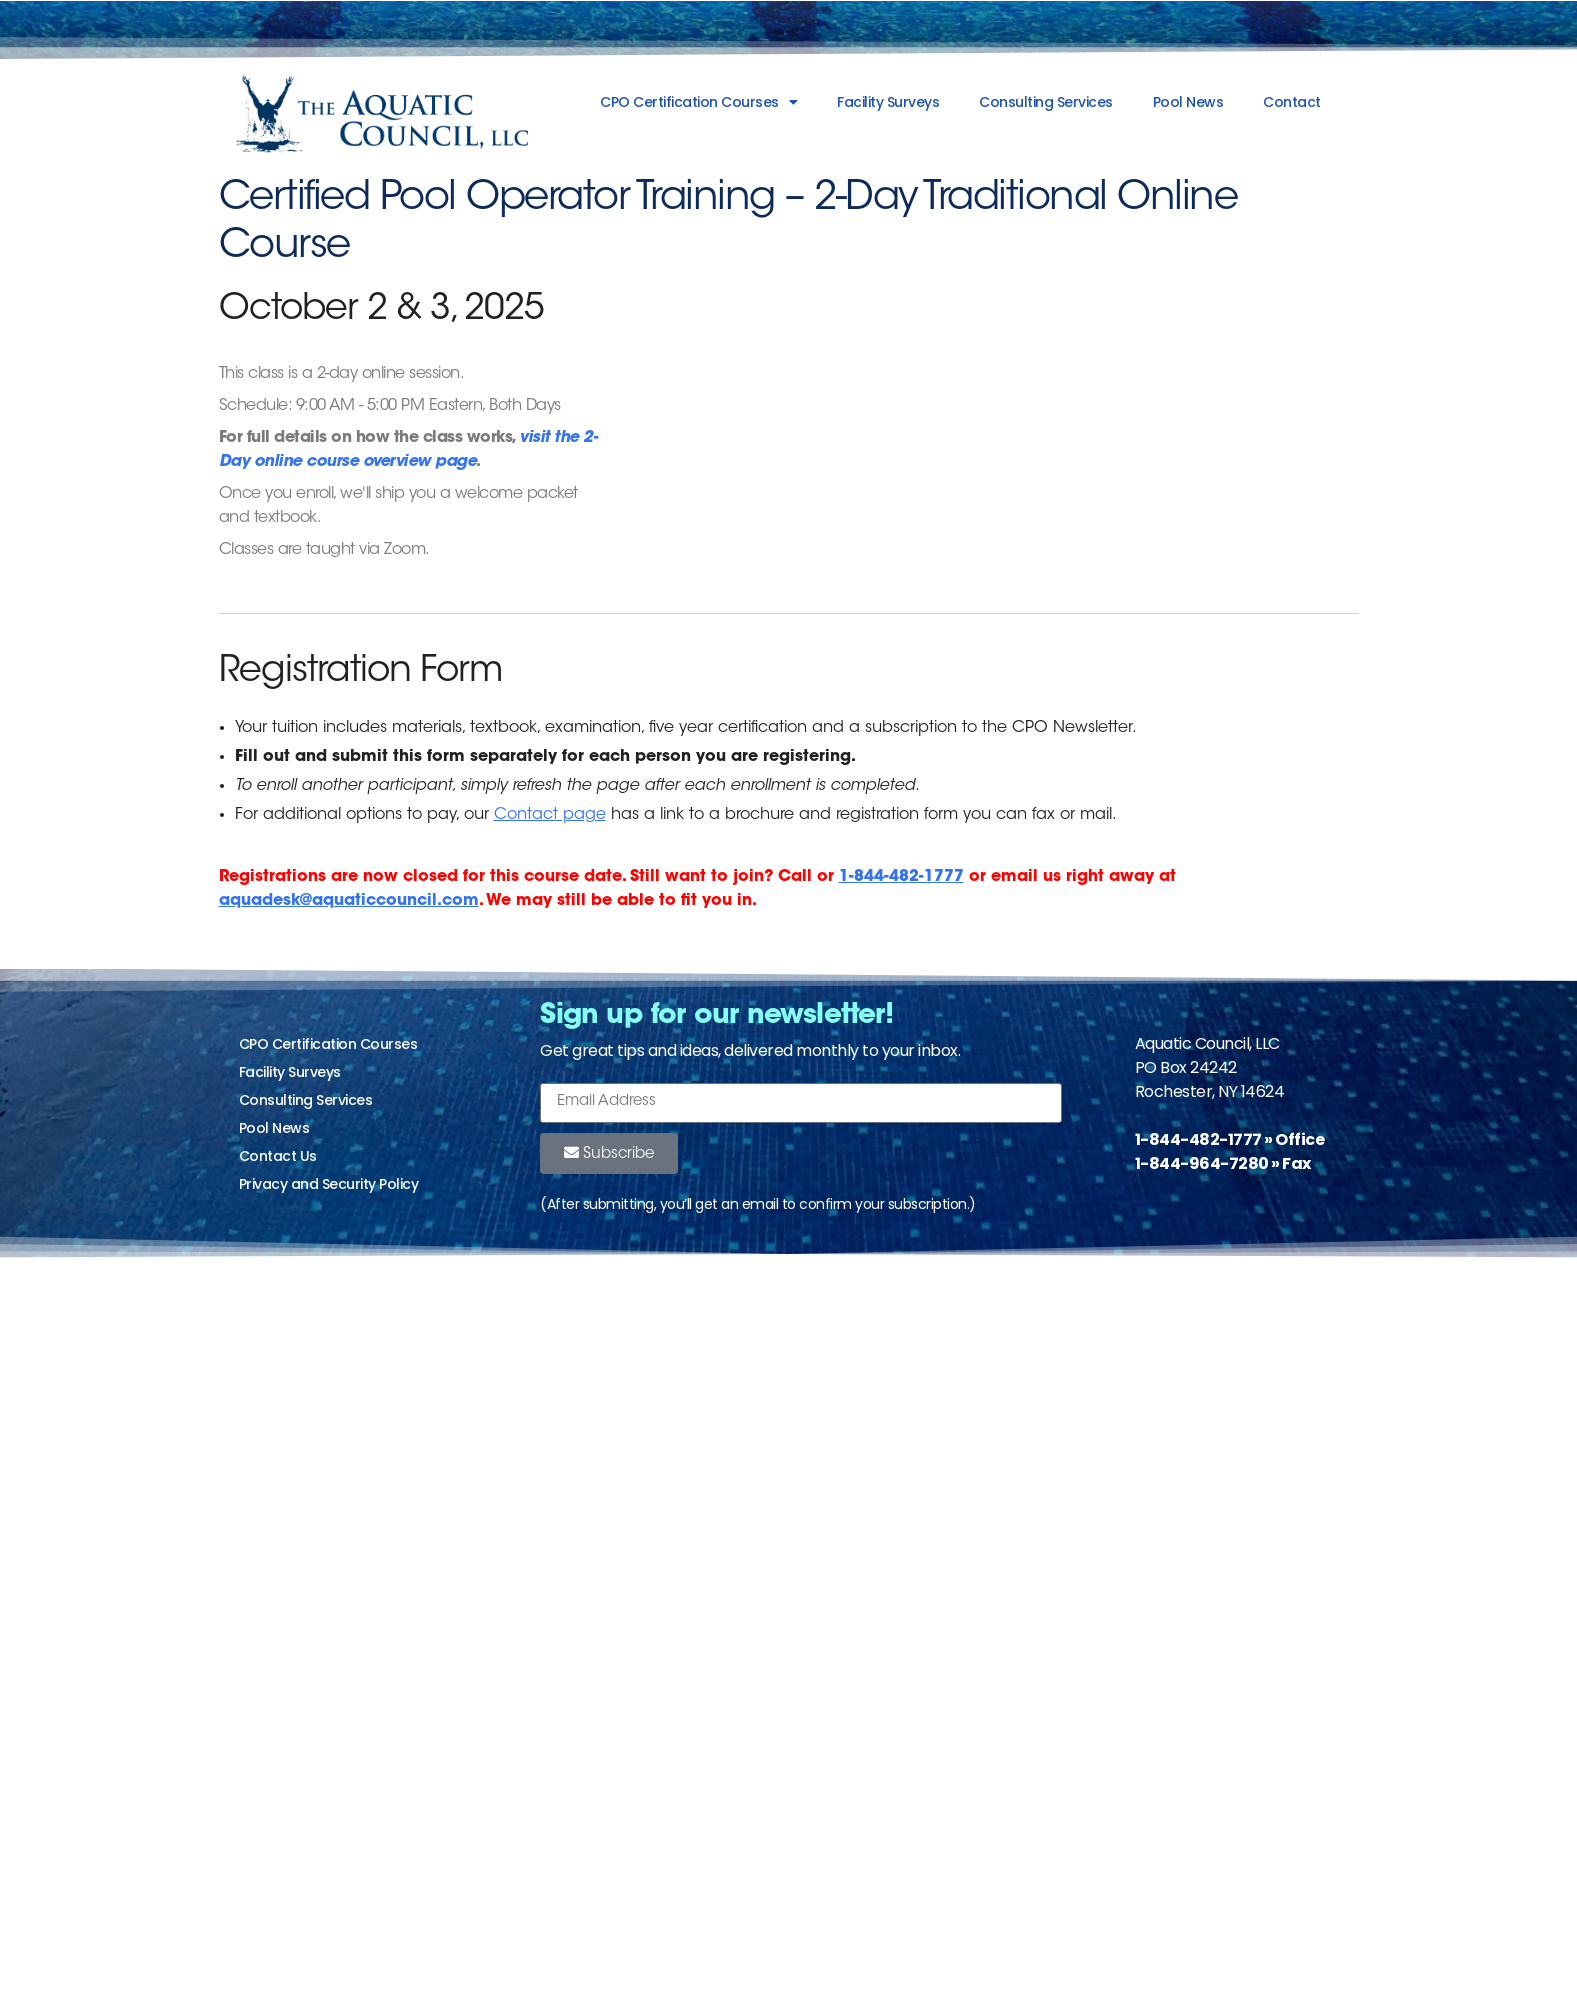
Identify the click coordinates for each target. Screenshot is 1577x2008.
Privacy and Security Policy (329, 1184)
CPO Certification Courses (698, 102)
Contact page (550, 815)
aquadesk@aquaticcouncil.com (349, 901)
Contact (1292, 102)
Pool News (1188, 102)
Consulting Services (1046, 102)
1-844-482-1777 (901, 877)
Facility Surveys (888, 102)
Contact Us (278, 1156)
